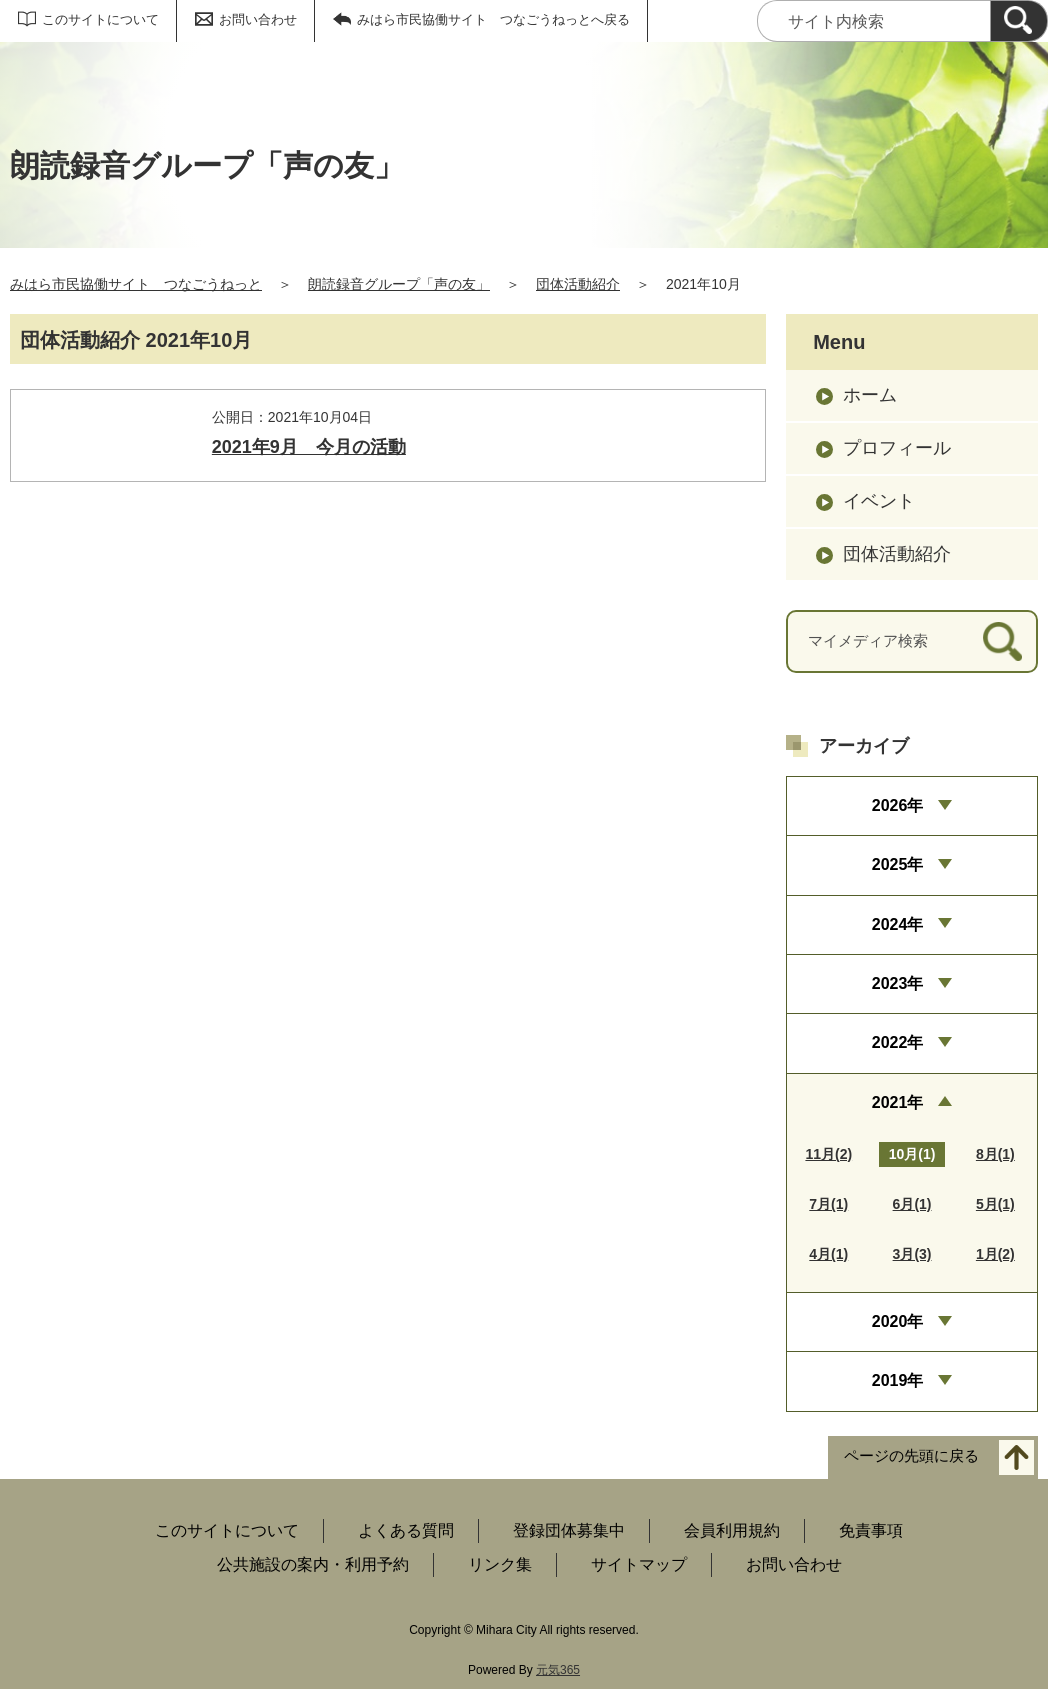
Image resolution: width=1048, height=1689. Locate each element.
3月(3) (912, 1254)
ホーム (870, 395)
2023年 (898, 983)
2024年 (898, 924)
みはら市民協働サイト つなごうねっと (136, 284)
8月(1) (995, 1154)
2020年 (898, 1321)
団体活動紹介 (578, 284)
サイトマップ (639, 1564)
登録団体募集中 (569, 1530)
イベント (879, 501)
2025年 (898, 864)
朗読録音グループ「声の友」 (399, 284)
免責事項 (871, 1530)
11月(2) (828, 1154)
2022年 (898, 1042)
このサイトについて (100, 19)
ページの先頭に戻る (911, 1455)
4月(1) (828, 1254)
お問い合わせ (258, 19)
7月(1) (828, 1204)
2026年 (898, 805)
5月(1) (995, 1204)
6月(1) (912, 1204)
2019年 (898, 1380)
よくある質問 (406, 1530)
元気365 (558, 1670)
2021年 (898, 1102)
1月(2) (995, 1254)
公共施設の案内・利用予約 (313, 1564)
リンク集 (500, 1564)
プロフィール (897, 448)
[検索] (1019, 21)
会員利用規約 (732, 1530)
